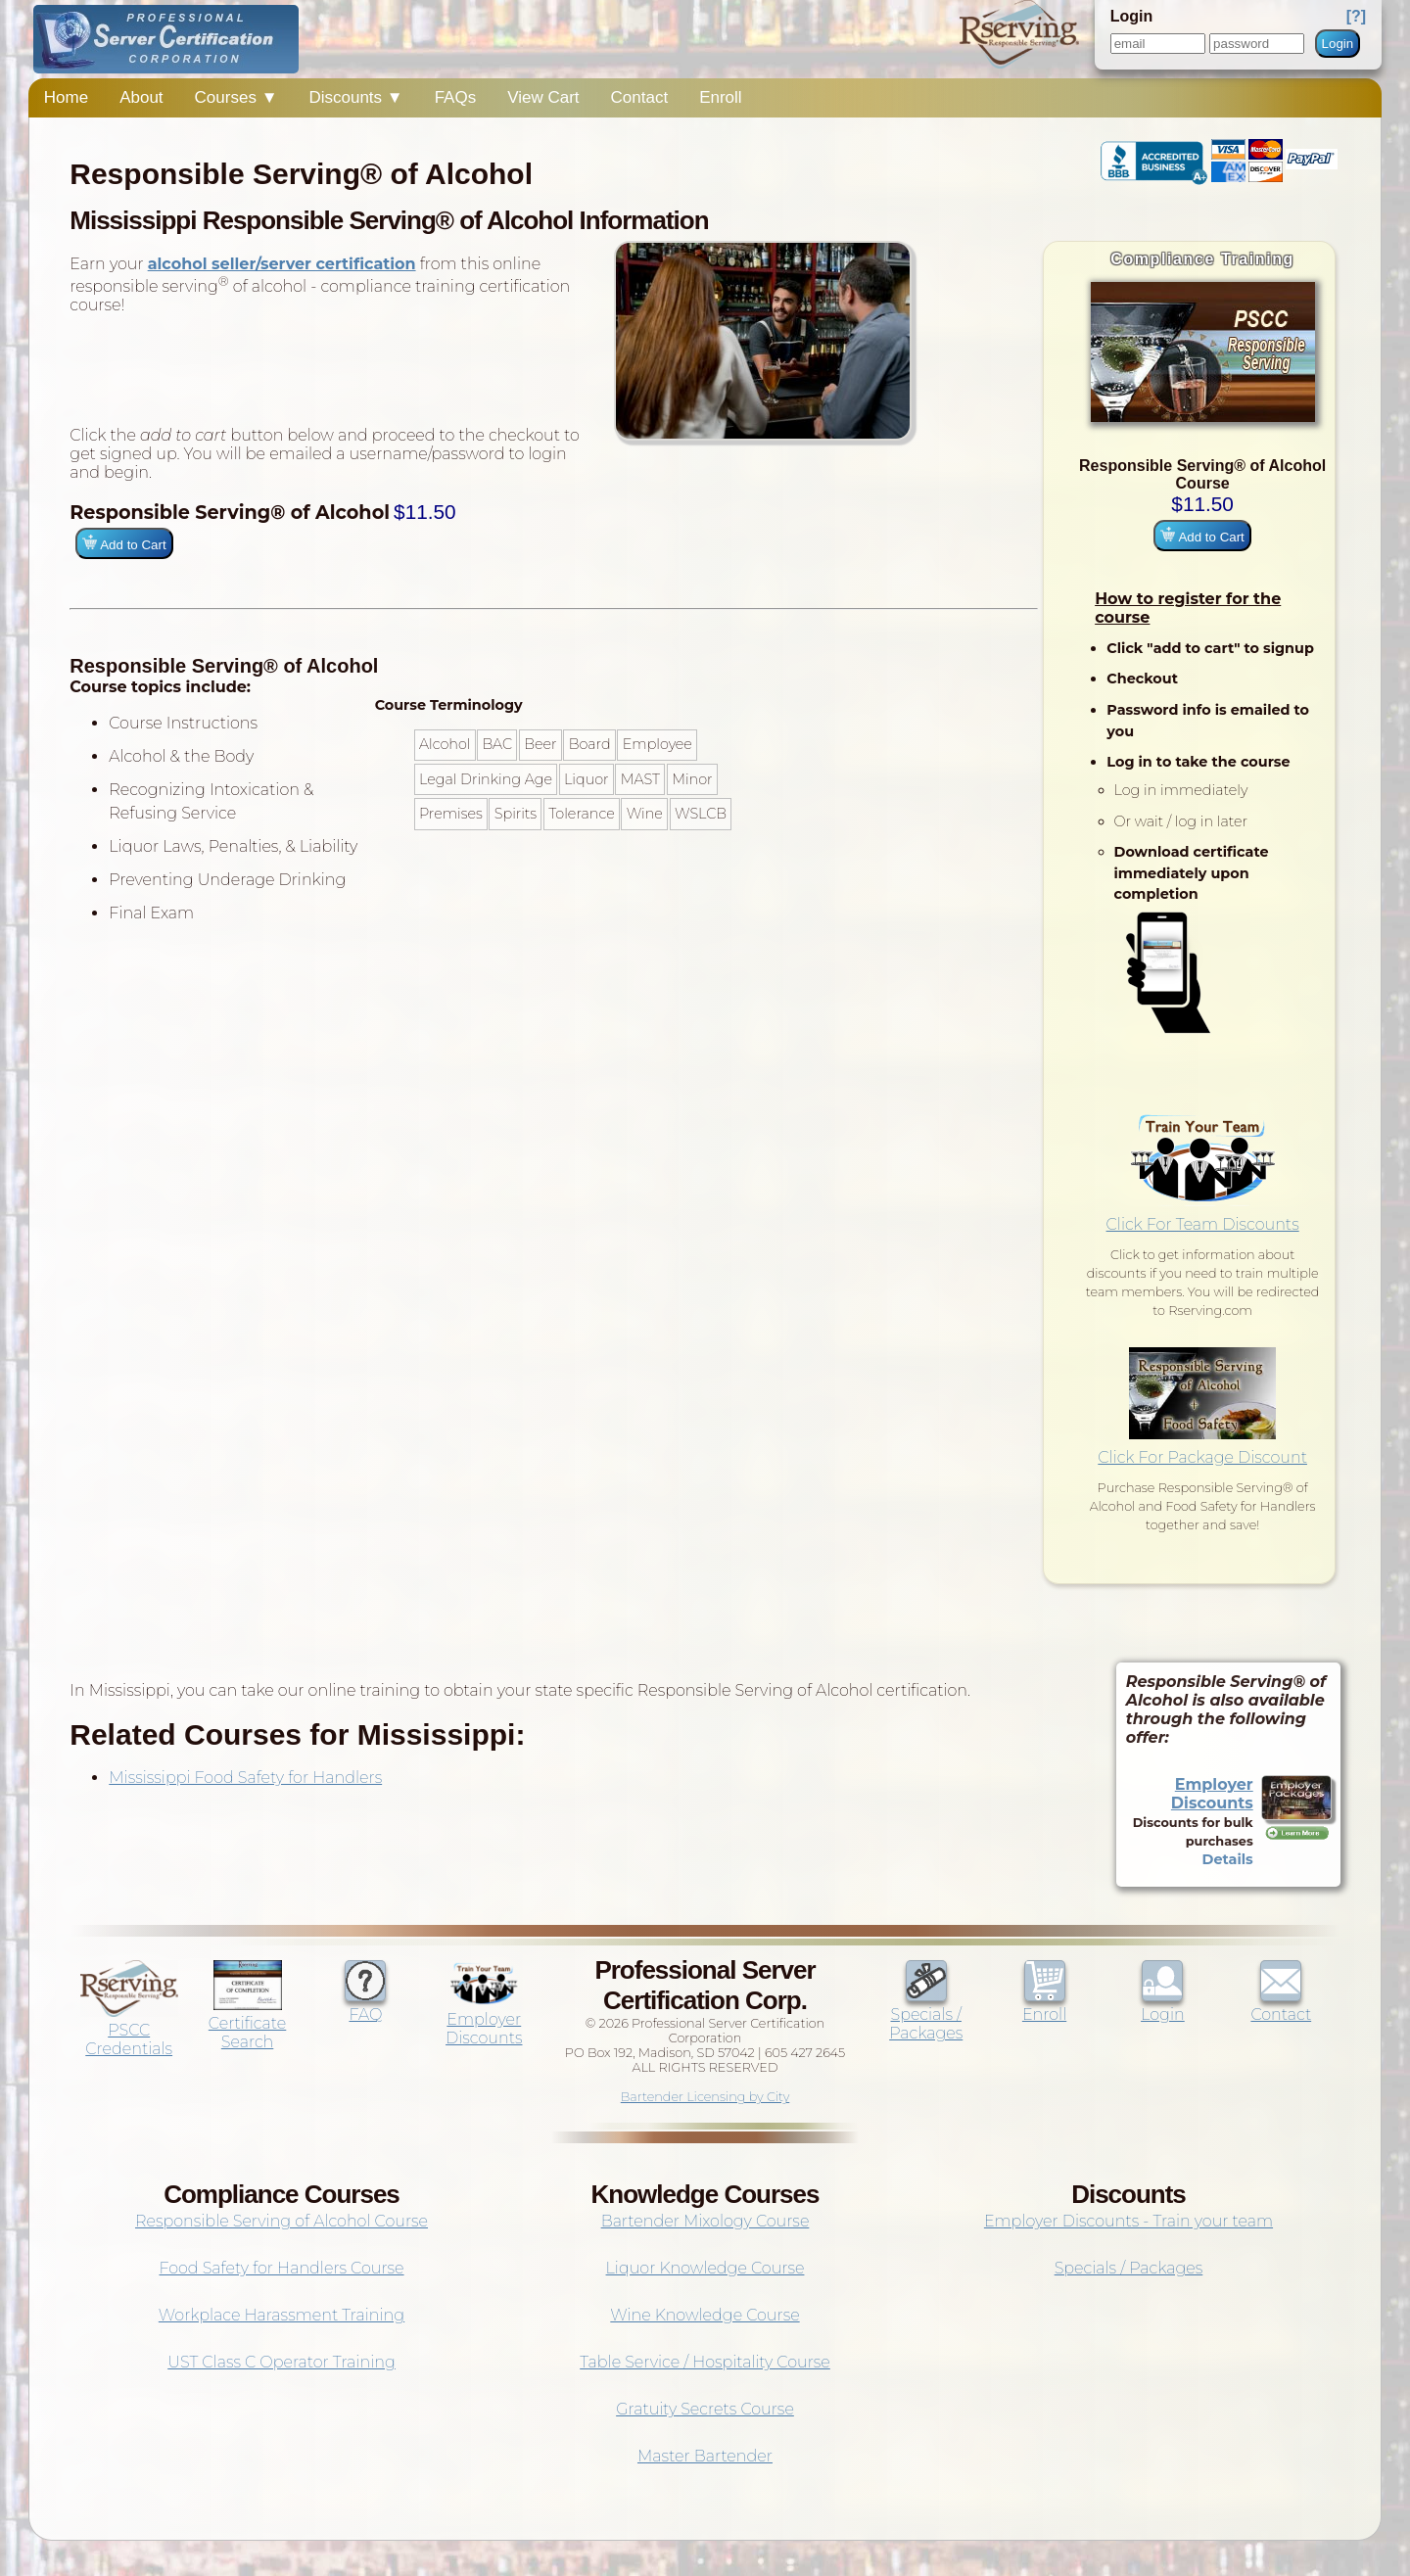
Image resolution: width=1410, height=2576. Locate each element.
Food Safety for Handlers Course (281, 2268)
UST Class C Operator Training (281, 2362)
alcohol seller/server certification (282, 264)
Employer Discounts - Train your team (1128, 2221)
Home (66, 97)
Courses (236, 97)
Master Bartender (705, 2456)
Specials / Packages (926, 2014)
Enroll (720, 97)
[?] (1356, 16)
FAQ (365, 2005)
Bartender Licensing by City (705, 2096)
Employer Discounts (1212, 1793)
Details (1227, 1859)
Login (1338, 43)
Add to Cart (1202, 535)
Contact (640, 97)
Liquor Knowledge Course (705, 2268)
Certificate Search (247, 2023)
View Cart (543, 97)
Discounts (355, 97)
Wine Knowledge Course (704, 2315)
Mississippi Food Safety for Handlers (245, 1777)
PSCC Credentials (129, 2030)
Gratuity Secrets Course (705, 2409)
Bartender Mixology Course (705, 2221)
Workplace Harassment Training (281, 2315)
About (141, 97)
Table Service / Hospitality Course (705, 2362)
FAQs (456, 97)
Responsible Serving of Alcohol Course (281, 2221)
